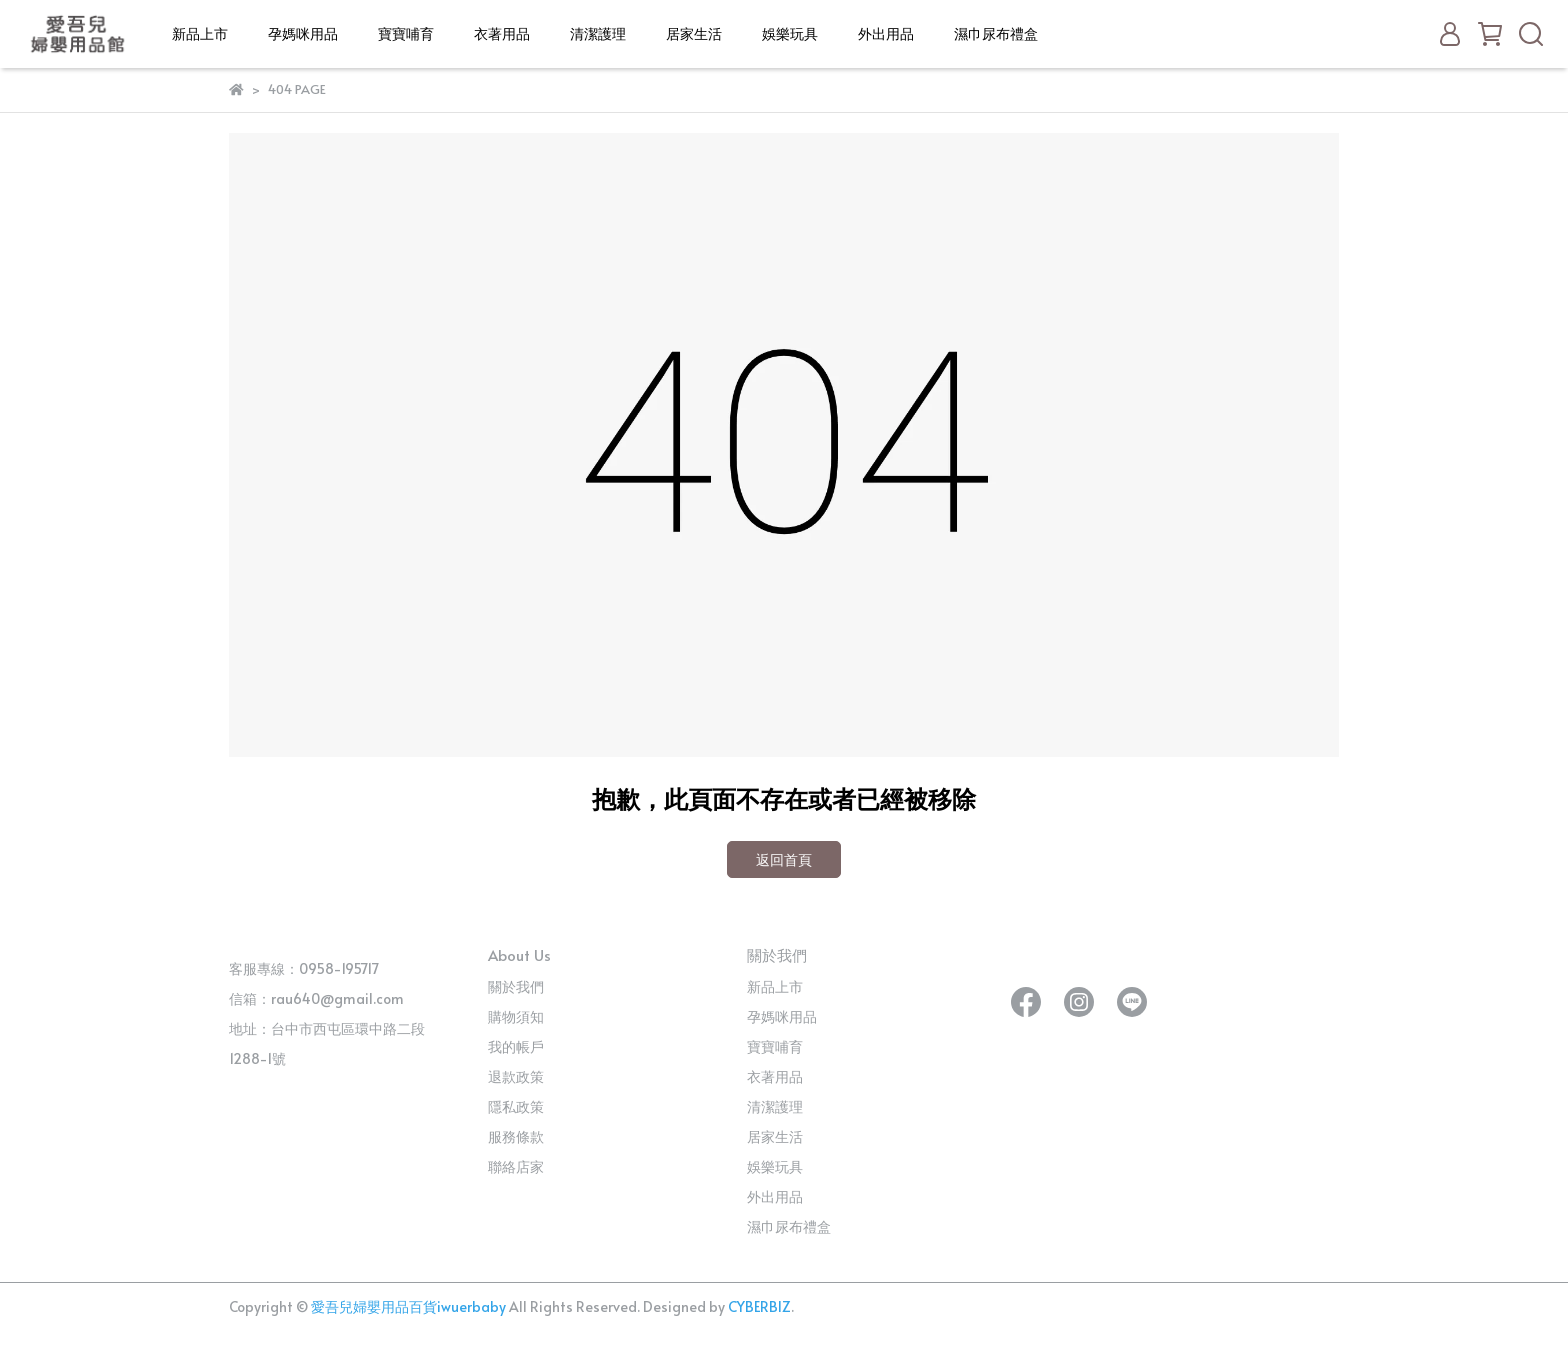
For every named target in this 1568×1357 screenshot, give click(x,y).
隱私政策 (516, 1106)
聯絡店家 (516, 1166)
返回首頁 (784, 859)
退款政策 (516, 1076)
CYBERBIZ (759, 1306)
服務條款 (516, 1136)
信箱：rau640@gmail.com (316, 998)
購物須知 (516, 1016)
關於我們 (516, 986)
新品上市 (200, 33)
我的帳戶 (516, 1046)
